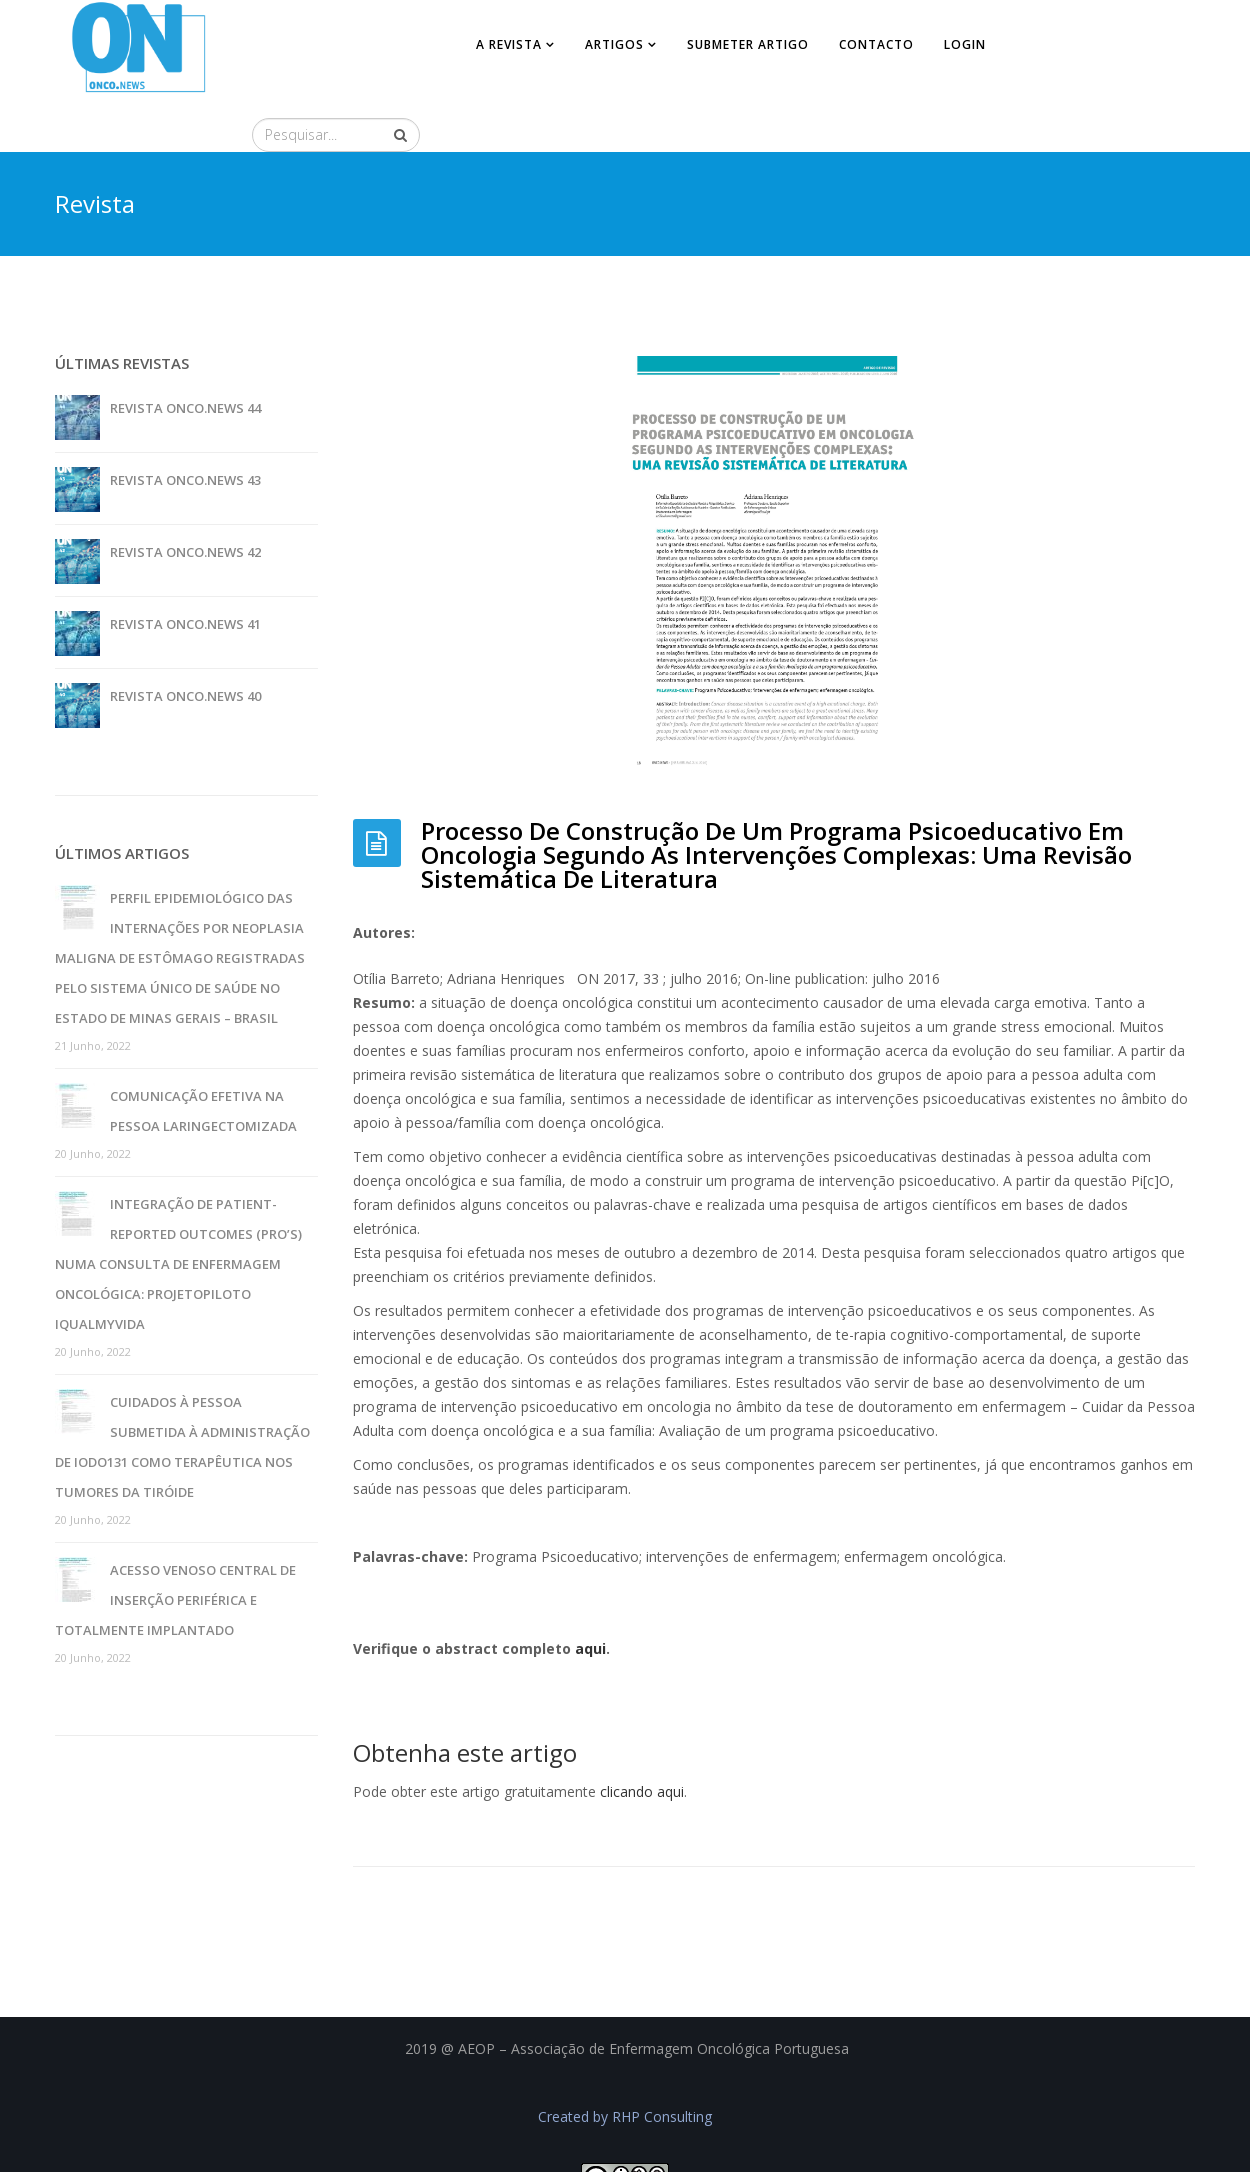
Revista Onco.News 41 (185, 571)
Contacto (875, 44)
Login (964, 44)
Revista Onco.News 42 (185, 499)
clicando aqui (642, 1739)
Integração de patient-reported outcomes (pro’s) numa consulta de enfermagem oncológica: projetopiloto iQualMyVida (178, 1211)
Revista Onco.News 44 (185, 355)
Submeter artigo (747, 44)
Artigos (613, 44)
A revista (508, 44)
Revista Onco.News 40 (185, 643)
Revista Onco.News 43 (185, 427)
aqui (590, 1596)
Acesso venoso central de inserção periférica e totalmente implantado (175, 1547)
